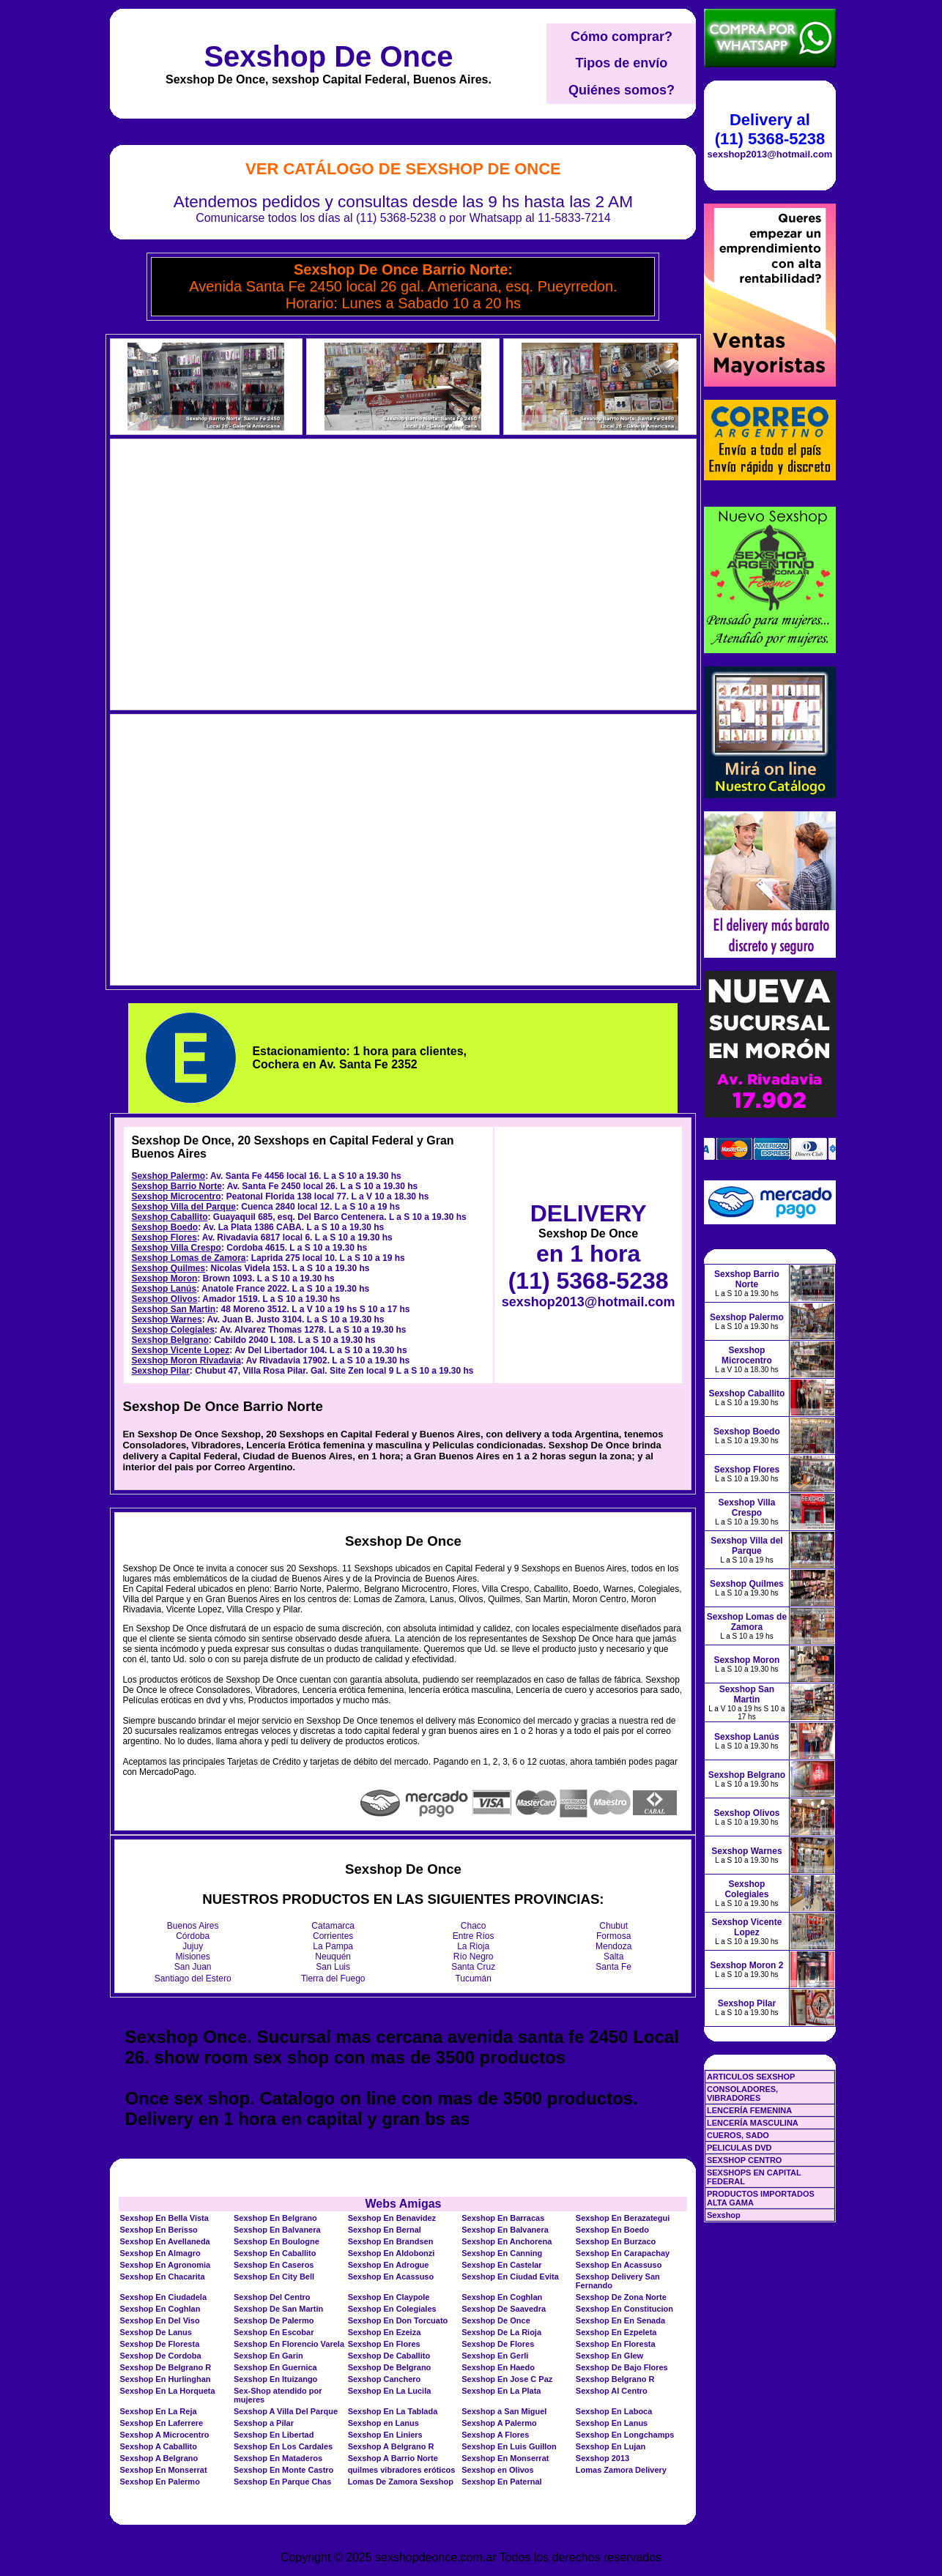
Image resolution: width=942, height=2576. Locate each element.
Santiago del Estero (193, 1978)
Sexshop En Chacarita (161, 2276)
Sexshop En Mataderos (278, 2458)
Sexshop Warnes (166, 1319)
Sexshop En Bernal (384, 2229)
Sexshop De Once (328, 56)
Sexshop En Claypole (389, 2297)
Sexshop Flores (163, 1237)
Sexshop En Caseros (274, 2264)
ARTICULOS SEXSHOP (751, 2076)
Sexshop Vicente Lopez (180, 1350)
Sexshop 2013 (602, 2458)
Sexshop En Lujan (610, 2446)
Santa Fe (613, 1967)
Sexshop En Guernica (275, 2367)
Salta (613, 1956)
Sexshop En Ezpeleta (616, 2332)
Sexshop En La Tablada (393, 2411)
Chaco (473, 1926)
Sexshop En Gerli (494, 2355)
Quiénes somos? (621, 90)
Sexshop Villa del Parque (183, 1207)
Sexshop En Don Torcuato (398, 2320)
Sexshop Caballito (169, 1217)
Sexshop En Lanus (612, 2423)
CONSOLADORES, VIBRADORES (742, 2093)
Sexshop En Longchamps (625, 2434)
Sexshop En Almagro (159, 2253)
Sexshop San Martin (173, 1309)
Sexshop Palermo (168, 1176)
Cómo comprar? (621, 36)
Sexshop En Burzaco (616, 2241)
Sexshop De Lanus (155, 2332)
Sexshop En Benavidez (392, 2218)
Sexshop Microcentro (175, 1196)
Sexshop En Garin (268, 2355)
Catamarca (333, 1926)
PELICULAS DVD (739, 2147)
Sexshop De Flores (497, 2343)
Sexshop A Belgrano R (391, 2446)
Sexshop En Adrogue (388, 2264)
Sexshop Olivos (164, 1299)
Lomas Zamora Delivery (621, 2469)
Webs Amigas (403, 2203)
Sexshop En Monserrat (505, 2458)
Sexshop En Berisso (158, 2229)
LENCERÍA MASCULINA (752, 2122)
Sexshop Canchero (384, 2379)
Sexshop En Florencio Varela (289, 2343)
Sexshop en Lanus (383, 2423)
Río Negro (473, 1956)
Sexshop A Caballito (158, 2446)
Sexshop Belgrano (169, 1340)
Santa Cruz (473, 1967)
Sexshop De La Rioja (501, 2332)
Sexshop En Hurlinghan (164, 2379)
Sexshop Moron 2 (746, 1965)
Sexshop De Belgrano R (165, 2367)
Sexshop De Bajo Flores (622, 2367)
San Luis (333, 1967)
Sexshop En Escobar (274, 2332)
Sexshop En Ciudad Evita (510, 2276)
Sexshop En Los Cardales (283, 2446)
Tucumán (473, 1978)
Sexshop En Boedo (612, 2229)
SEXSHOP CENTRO (744, 2160)
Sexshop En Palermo (159, 2481)
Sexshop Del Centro (272, 2297)
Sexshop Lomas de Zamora (188, 1258)
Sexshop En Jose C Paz (506, 2379)
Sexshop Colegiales (172, 1330)
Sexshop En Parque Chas (282, 2481)
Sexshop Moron (164, 1278)
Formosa (613, 1936)
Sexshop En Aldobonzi (391, 2253)
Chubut (613, 1926)
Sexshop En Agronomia (164, 2264)
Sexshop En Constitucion (624, 2308)
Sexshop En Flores (384, 2343)
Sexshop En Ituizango (275, 2379)
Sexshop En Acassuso (619, 2264)
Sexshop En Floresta (616, 2343)
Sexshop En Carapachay (623, 2253)
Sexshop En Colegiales (392, 2308)
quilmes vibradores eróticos (402, 2469)
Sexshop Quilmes (168, 1268)
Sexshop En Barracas (502, 2218)
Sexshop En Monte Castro (283, 2469)
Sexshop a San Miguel (503, 2411)
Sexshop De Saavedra (503, 2308)
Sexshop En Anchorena (506, 2241)
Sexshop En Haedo (498, 2367)
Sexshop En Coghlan (501, 2297)
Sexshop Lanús (163, 1289)
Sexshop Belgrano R (615, 2379)
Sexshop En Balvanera (277, 2229)
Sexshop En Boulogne (276, 2241)
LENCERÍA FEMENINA (749, 2110)
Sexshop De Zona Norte (621, 2297)
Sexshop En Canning (501, 2253)
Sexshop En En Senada (620, 2320)
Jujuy (192, 1946)
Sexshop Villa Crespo (176, 1248)
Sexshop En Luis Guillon (509, 2446)
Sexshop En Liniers (385, 2434)
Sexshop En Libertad (274, 2434)
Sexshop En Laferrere (161, 2423)
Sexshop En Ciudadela (163, 2297)
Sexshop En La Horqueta (167, 2390)
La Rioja (473, 1946)
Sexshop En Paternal (501, 2481)
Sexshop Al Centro (612, 2390)
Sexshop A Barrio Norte (393, 2458)
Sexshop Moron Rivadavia (185, 1360)
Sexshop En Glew (609, 2355)
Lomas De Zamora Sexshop (400, 2481)
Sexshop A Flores (495, 2434)
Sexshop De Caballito (389, 2355)
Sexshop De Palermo (274, 2320)
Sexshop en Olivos (497, 2469)
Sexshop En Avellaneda (164, 2241)
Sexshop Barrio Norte (176, 1186)
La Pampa (333, 1946)
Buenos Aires (193, 1926)
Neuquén (333, 1956)
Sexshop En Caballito (275, 2253)
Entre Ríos (473, 1936)
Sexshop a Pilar (264, 2423)
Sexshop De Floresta (159, 2343)
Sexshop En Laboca (614, 2411)
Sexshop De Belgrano (389, 2367)
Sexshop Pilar (160, 1371)
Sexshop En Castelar (501, 2264)
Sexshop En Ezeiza (384, 2332)
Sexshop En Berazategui (623, 2218)
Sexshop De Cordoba (160, 2355)
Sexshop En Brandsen (391, 2241)
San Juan (193, 1967)
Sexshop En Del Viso (159, 2320)
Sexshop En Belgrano (275, 2218)
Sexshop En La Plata (501, 2390)
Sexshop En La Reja (157, 2411)
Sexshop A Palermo (499, 2423)
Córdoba (192, 1936)
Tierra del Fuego (333, 1978)
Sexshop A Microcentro (164, 2434)
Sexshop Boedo (164, 1227)
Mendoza (613, 1946)
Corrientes (333, 1936)
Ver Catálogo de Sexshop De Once (403, 169)
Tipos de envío (622, 63)
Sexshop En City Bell (274, 2276)
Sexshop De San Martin (278, 2308)
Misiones (193, 1956)
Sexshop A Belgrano (158, 2458)
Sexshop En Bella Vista (163, 2218)
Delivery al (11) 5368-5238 (770, 129)
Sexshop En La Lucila (389, 2390)
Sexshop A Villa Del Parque (286, 2411)
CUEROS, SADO (738, 2135)
